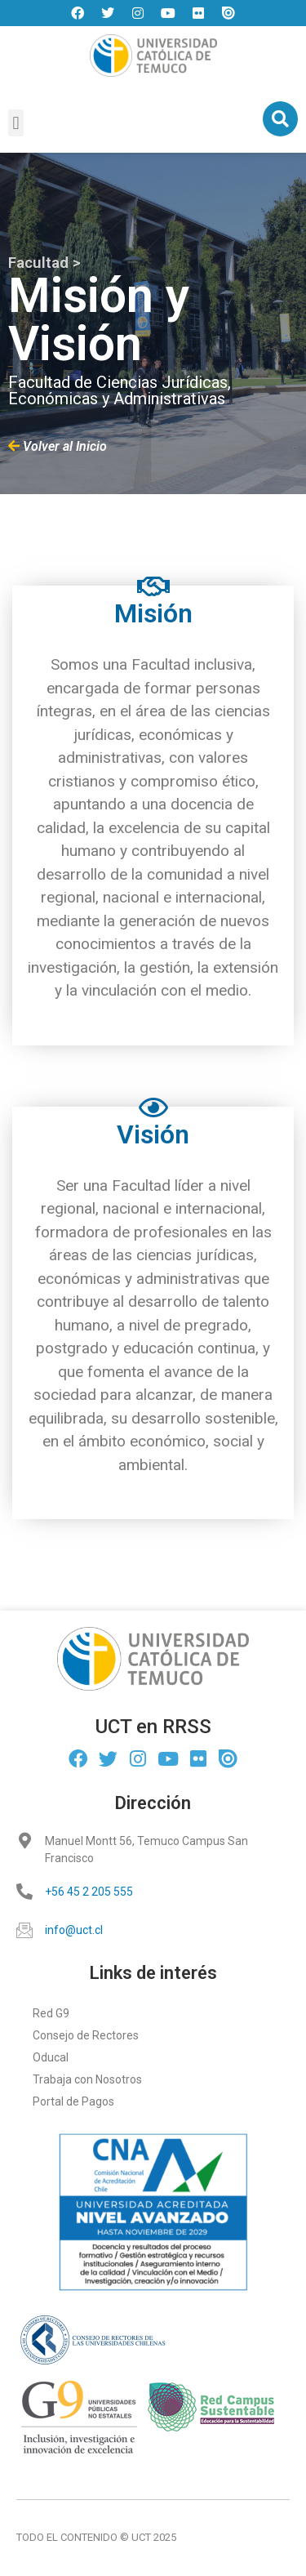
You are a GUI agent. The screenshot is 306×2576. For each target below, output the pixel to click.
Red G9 (51, 2013)
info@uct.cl (74, 1929)
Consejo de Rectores (86, 2035)
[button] (16, 122)
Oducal (51, 2057)
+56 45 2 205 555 (89, 1891)
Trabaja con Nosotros (87, 2079)
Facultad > (44, 262)
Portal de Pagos (73, 2101)
